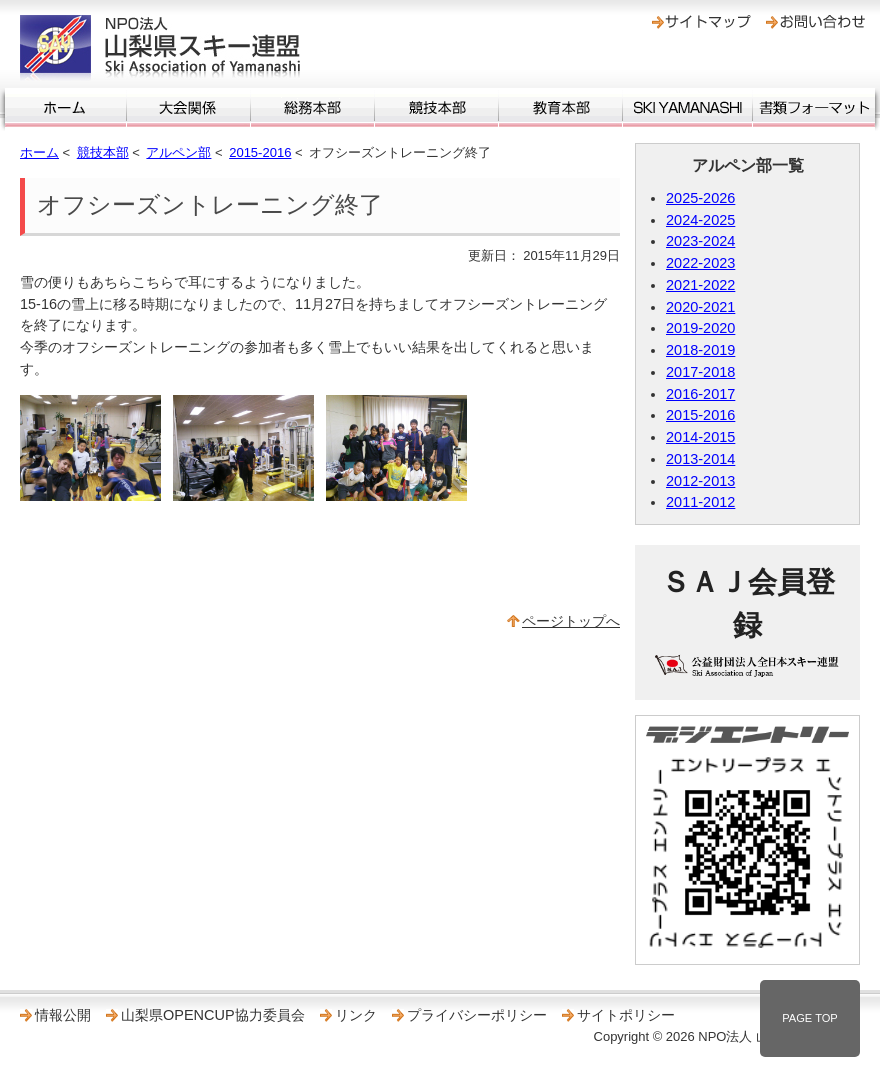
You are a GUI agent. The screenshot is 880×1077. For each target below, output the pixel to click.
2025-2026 (700, 198)
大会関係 (188, 108)
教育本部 (560, 108)
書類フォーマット (814, 108)
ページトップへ (571, 621)
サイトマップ (701, 22)
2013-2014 (700, 459)
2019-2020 (700, 328)
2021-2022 (700, 285)
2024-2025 (700, 220)
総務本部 (312, 108)
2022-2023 (700, 263)
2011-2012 (700, 502)
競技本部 (436, 108)
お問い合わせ (815, 22)
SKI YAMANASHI (687, 108)
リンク (356, 1015)
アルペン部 (178, 152)
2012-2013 (700, 481)
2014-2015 (700, 437)
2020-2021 (700, 307)
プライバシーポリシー (477, 1015)
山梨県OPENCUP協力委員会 (213, 1015)
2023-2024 (700, 241)
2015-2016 (260, 152)
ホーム (65, 108)
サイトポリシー (626, 1015)
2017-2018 (700, 372)
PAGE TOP (810, 1018)
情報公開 (63, 1015)
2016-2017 (700, 394)
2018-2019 (700, 350)
